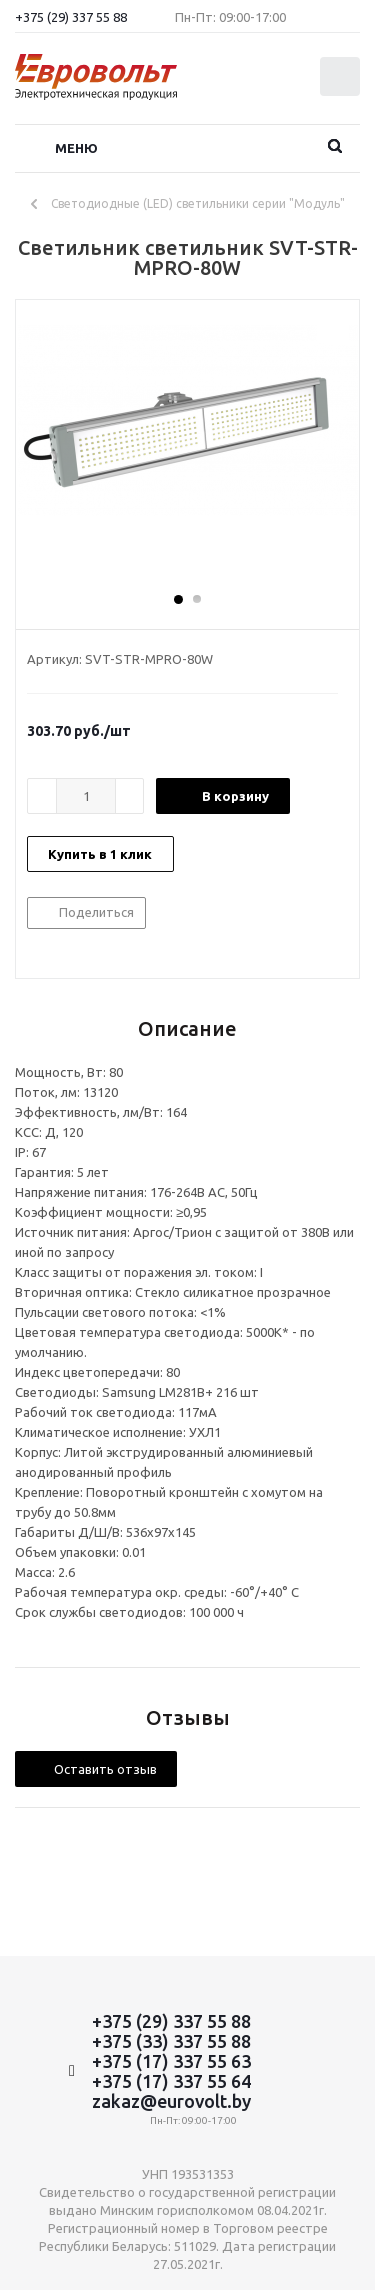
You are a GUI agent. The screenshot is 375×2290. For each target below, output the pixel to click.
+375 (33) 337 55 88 (171, 2041)
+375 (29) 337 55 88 (71, 17)
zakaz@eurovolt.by (171, 2101)
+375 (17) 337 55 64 (171, 2081)
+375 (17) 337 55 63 (171, 2061)
